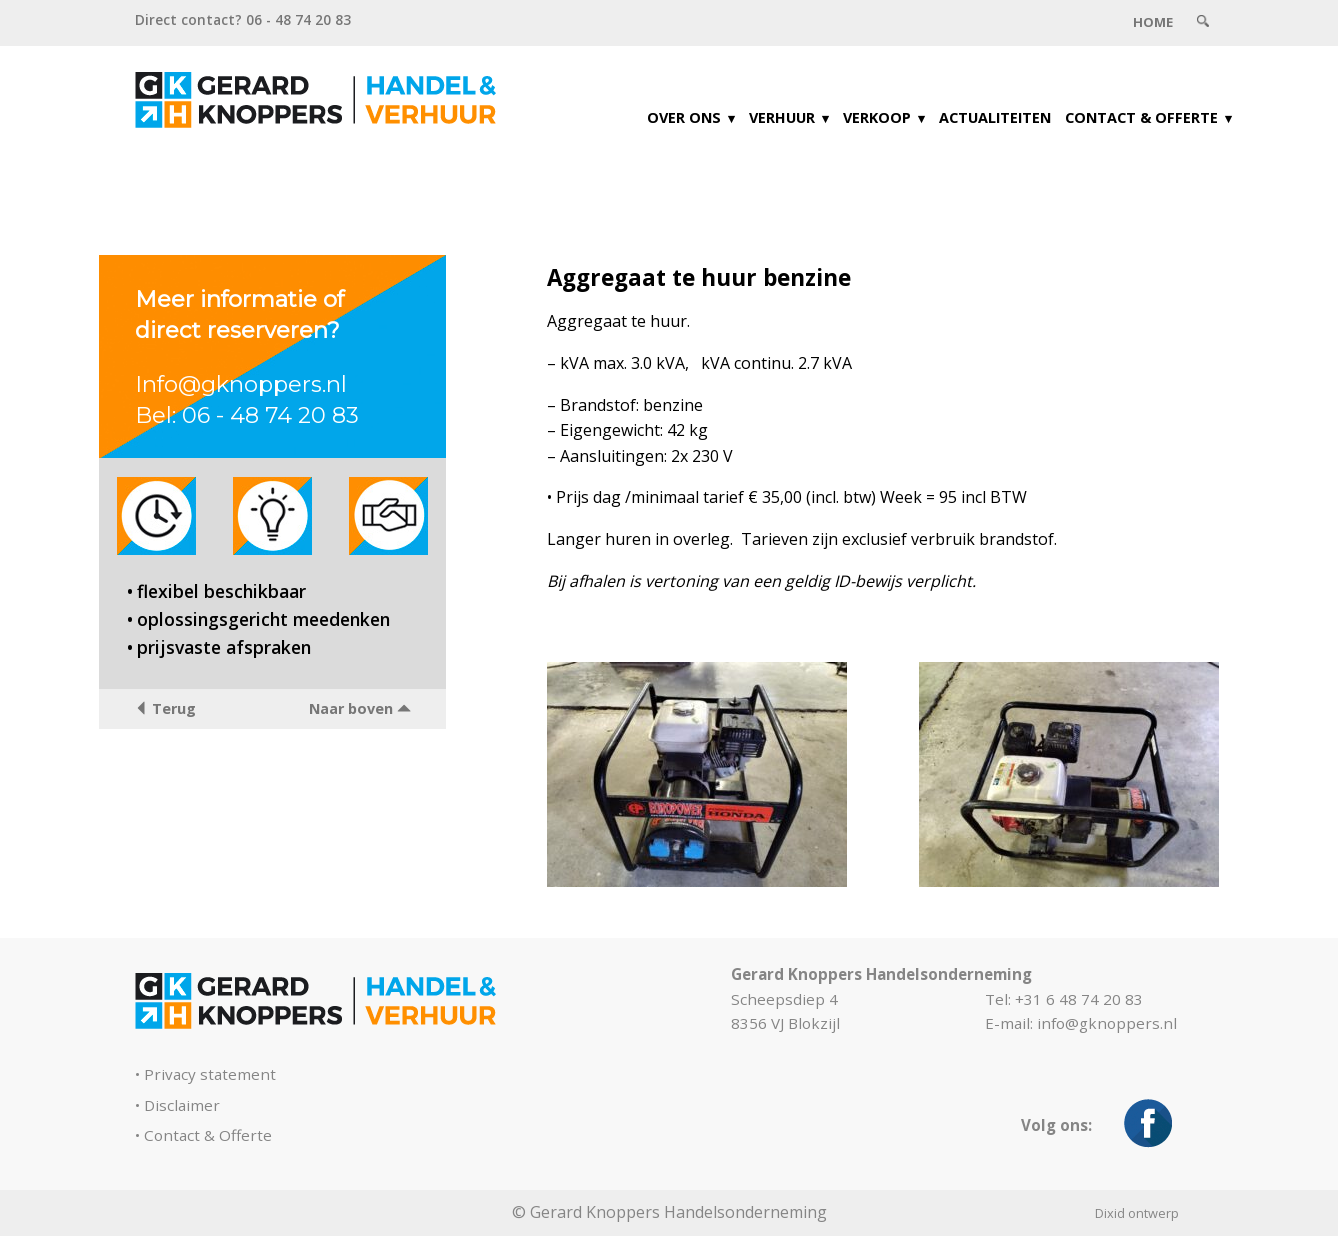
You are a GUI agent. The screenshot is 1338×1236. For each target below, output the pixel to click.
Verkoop (877, 117)
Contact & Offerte (1141, 117)
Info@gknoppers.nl (241, 384)
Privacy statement (210, 1074)
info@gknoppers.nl (1107, 1023)
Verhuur (782, 117)
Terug (165, 708)
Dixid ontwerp (1137, 1213)
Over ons (684, 117)
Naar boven (360, 708)
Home (1153, 22)
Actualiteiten (995, 117)
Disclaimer (182, 1105)
